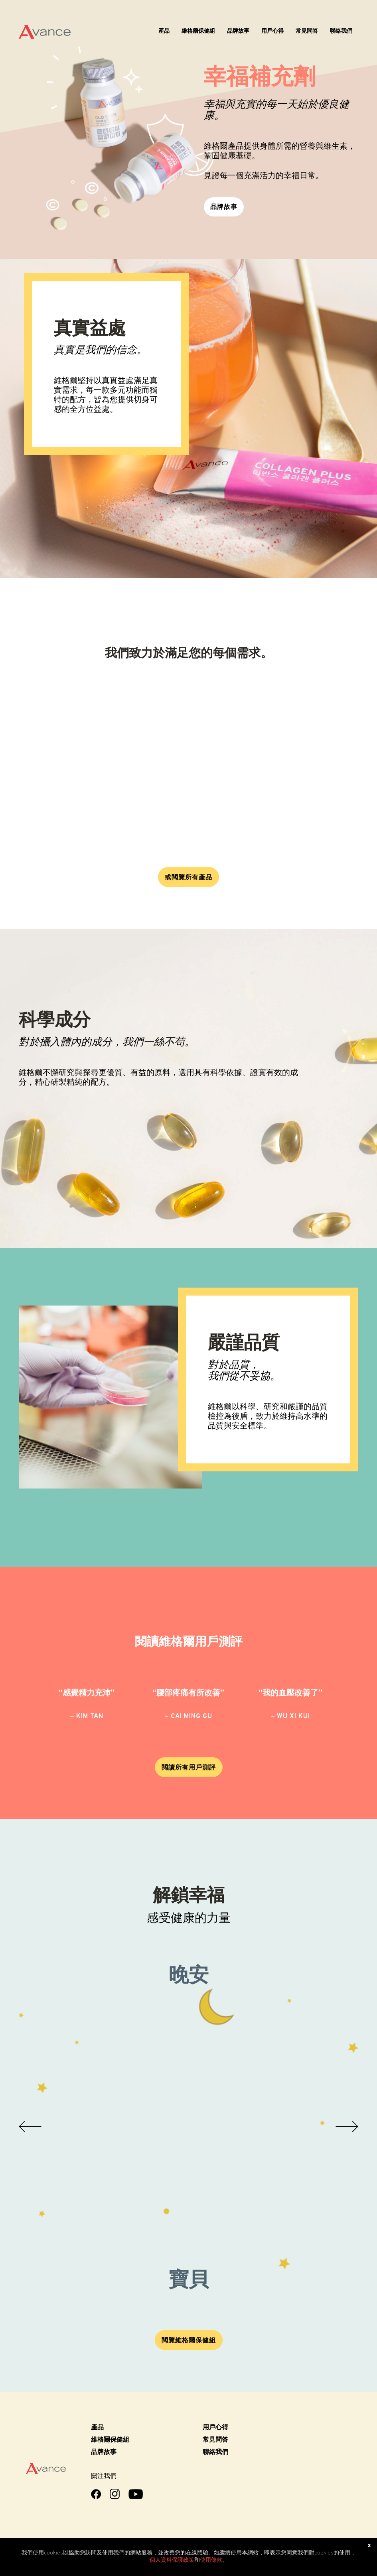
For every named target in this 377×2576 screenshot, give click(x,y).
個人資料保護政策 (172, 2560)
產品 (164, 31)
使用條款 (211, 2560)
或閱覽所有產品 (188, 878)
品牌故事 (238, 31)
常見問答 (307, 31)
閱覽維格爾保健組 (189, 2341)
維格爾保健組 (198, 31)
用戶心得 (272, 31)
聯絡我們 (341, 31)
